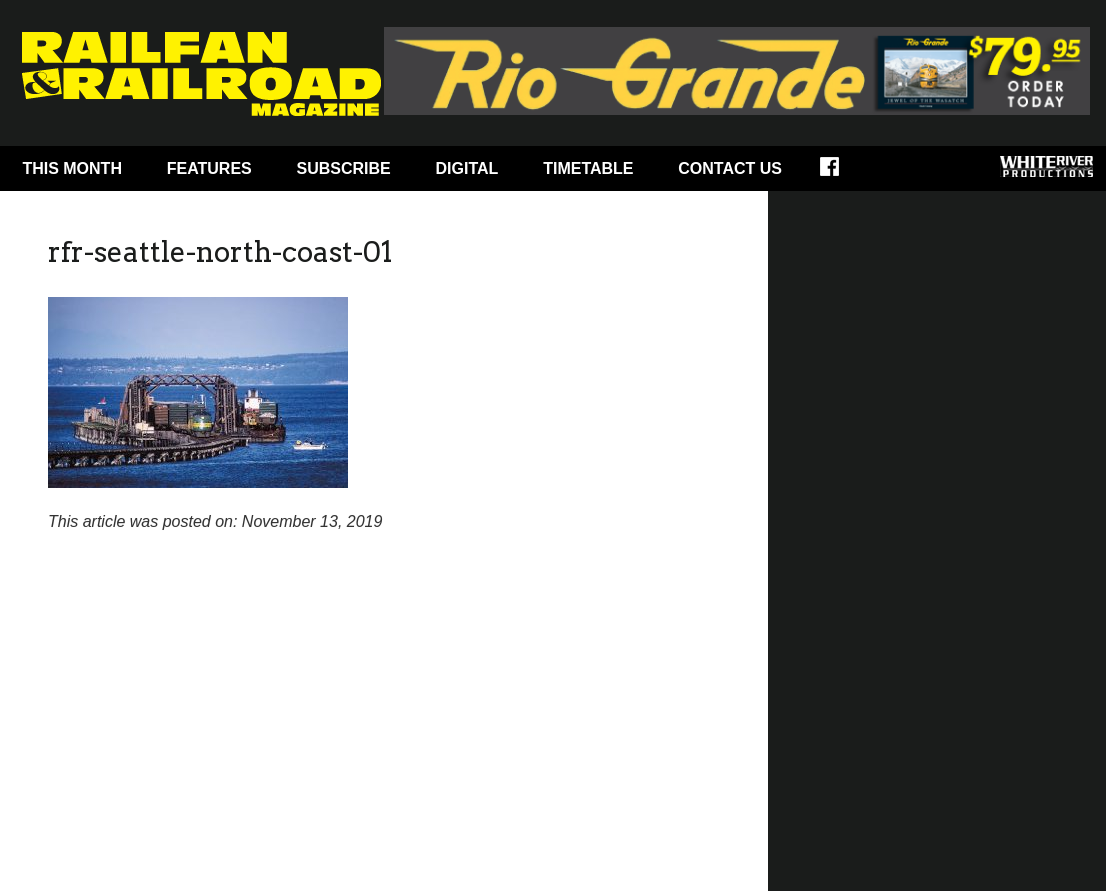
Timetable (588, 168)
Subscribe (344, 168)
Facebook (842, 173)
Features (209, 168)
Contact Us (730, 168)
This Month (72, 168)
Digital (467, 168)
